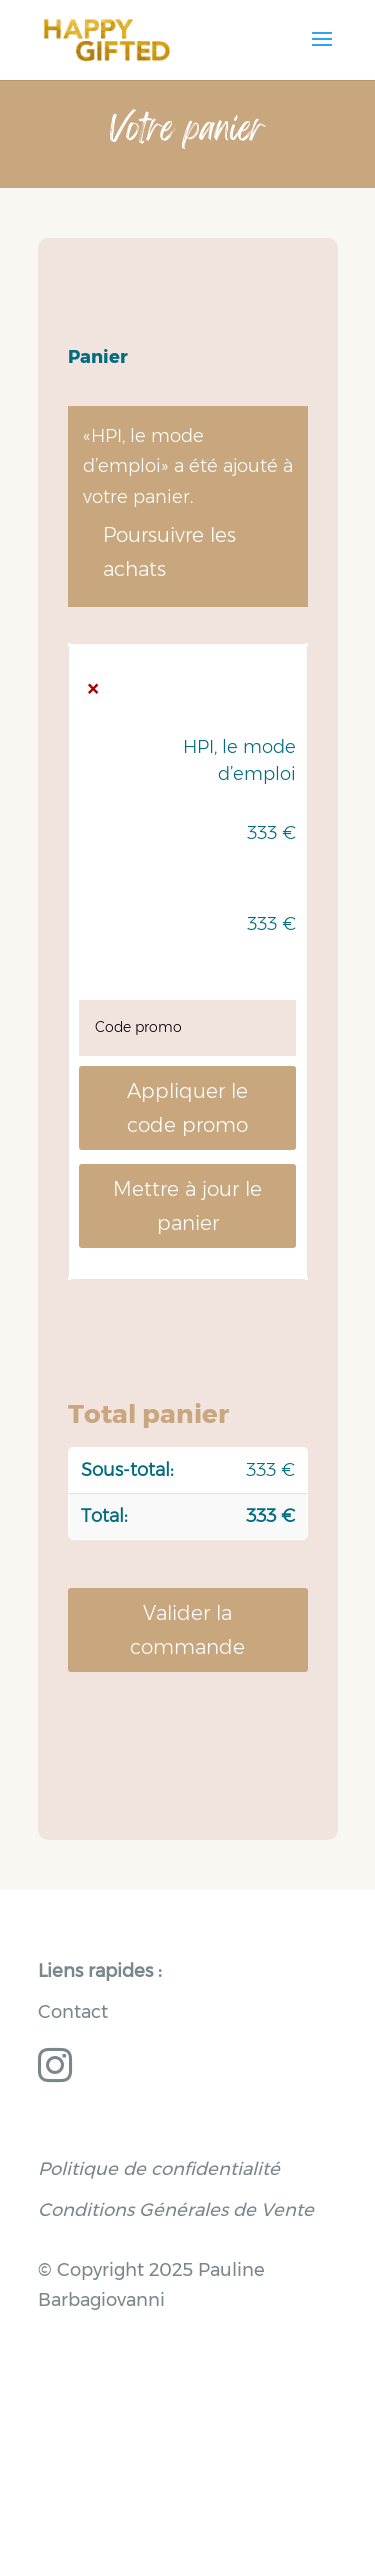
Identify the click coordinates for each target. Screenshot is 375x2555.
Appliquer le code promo (187, 1108)
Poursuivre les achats (169, 552)
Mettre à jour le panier (187, 1206)
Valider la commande (187, 1630)
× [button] (92, 688)
